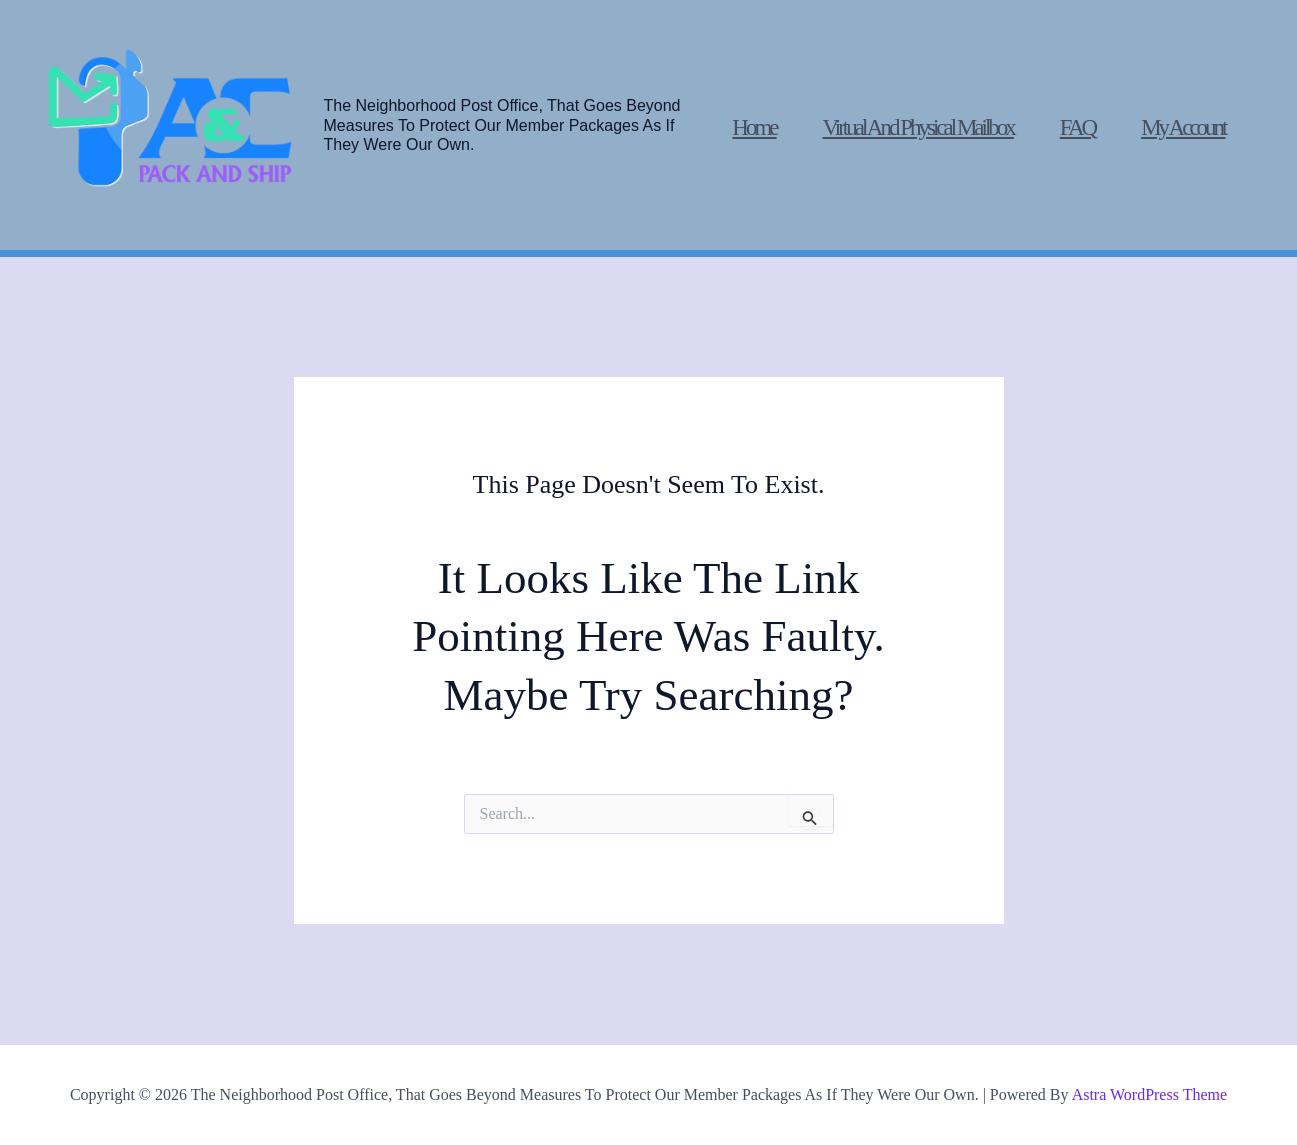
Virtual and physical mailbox (918, 127)
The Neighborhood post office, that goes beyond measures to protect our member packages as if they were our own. (502, 124)
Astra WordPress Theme (1149, 1094)
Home (754, 127)
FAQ (1077, 127)
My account (1183, 127)
